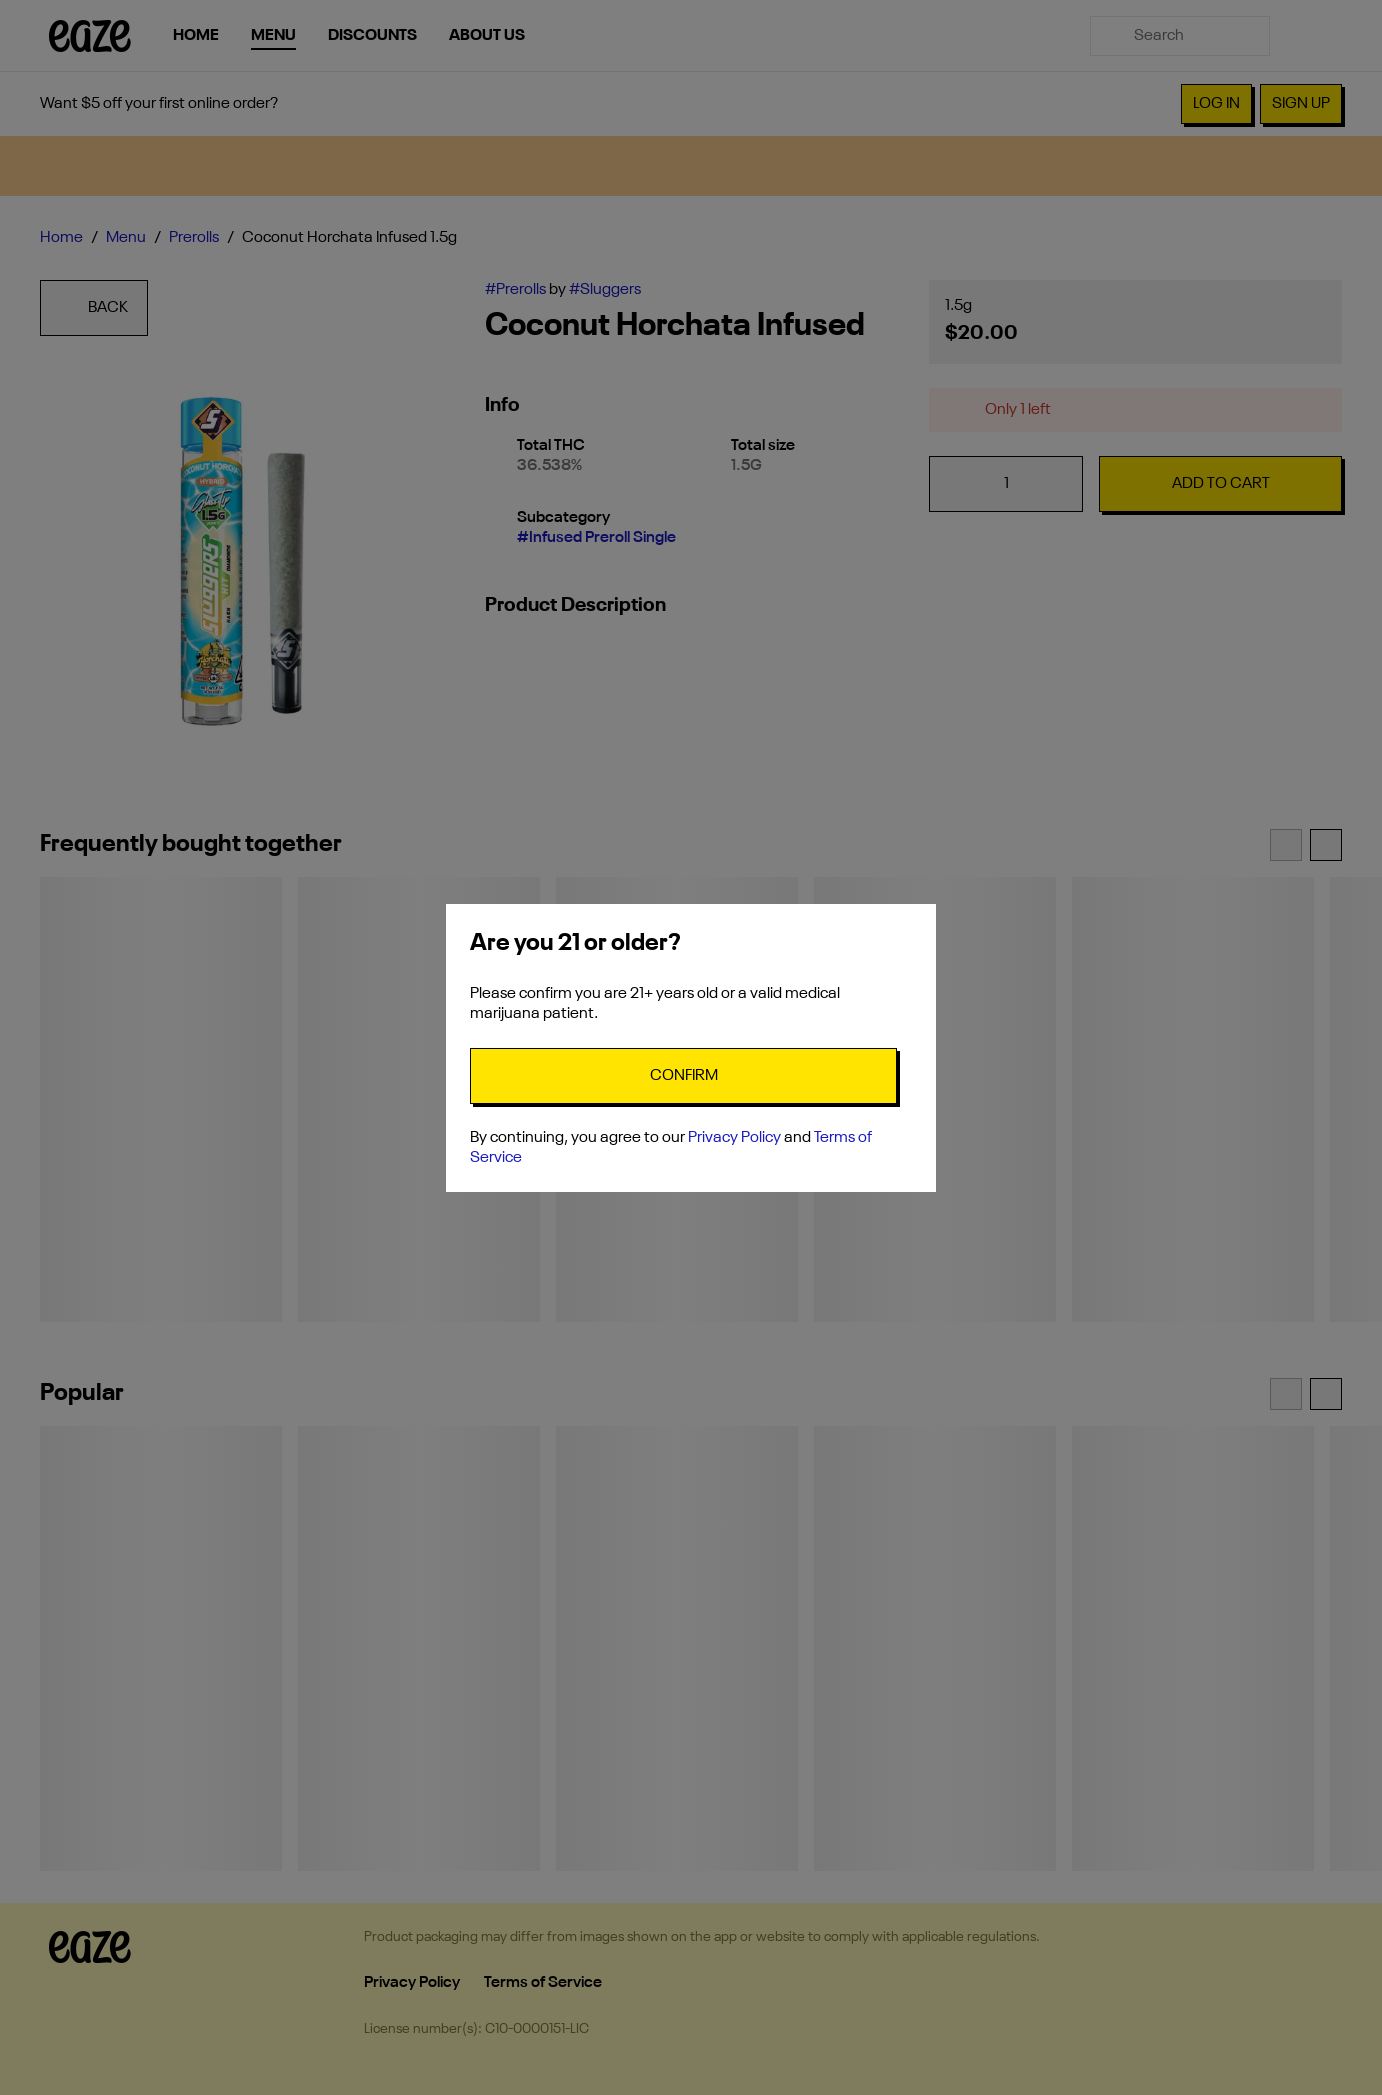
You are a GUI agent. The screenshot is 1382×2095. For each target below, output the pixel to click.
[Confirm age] (683, 1076)
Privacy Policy (734, 1138)
